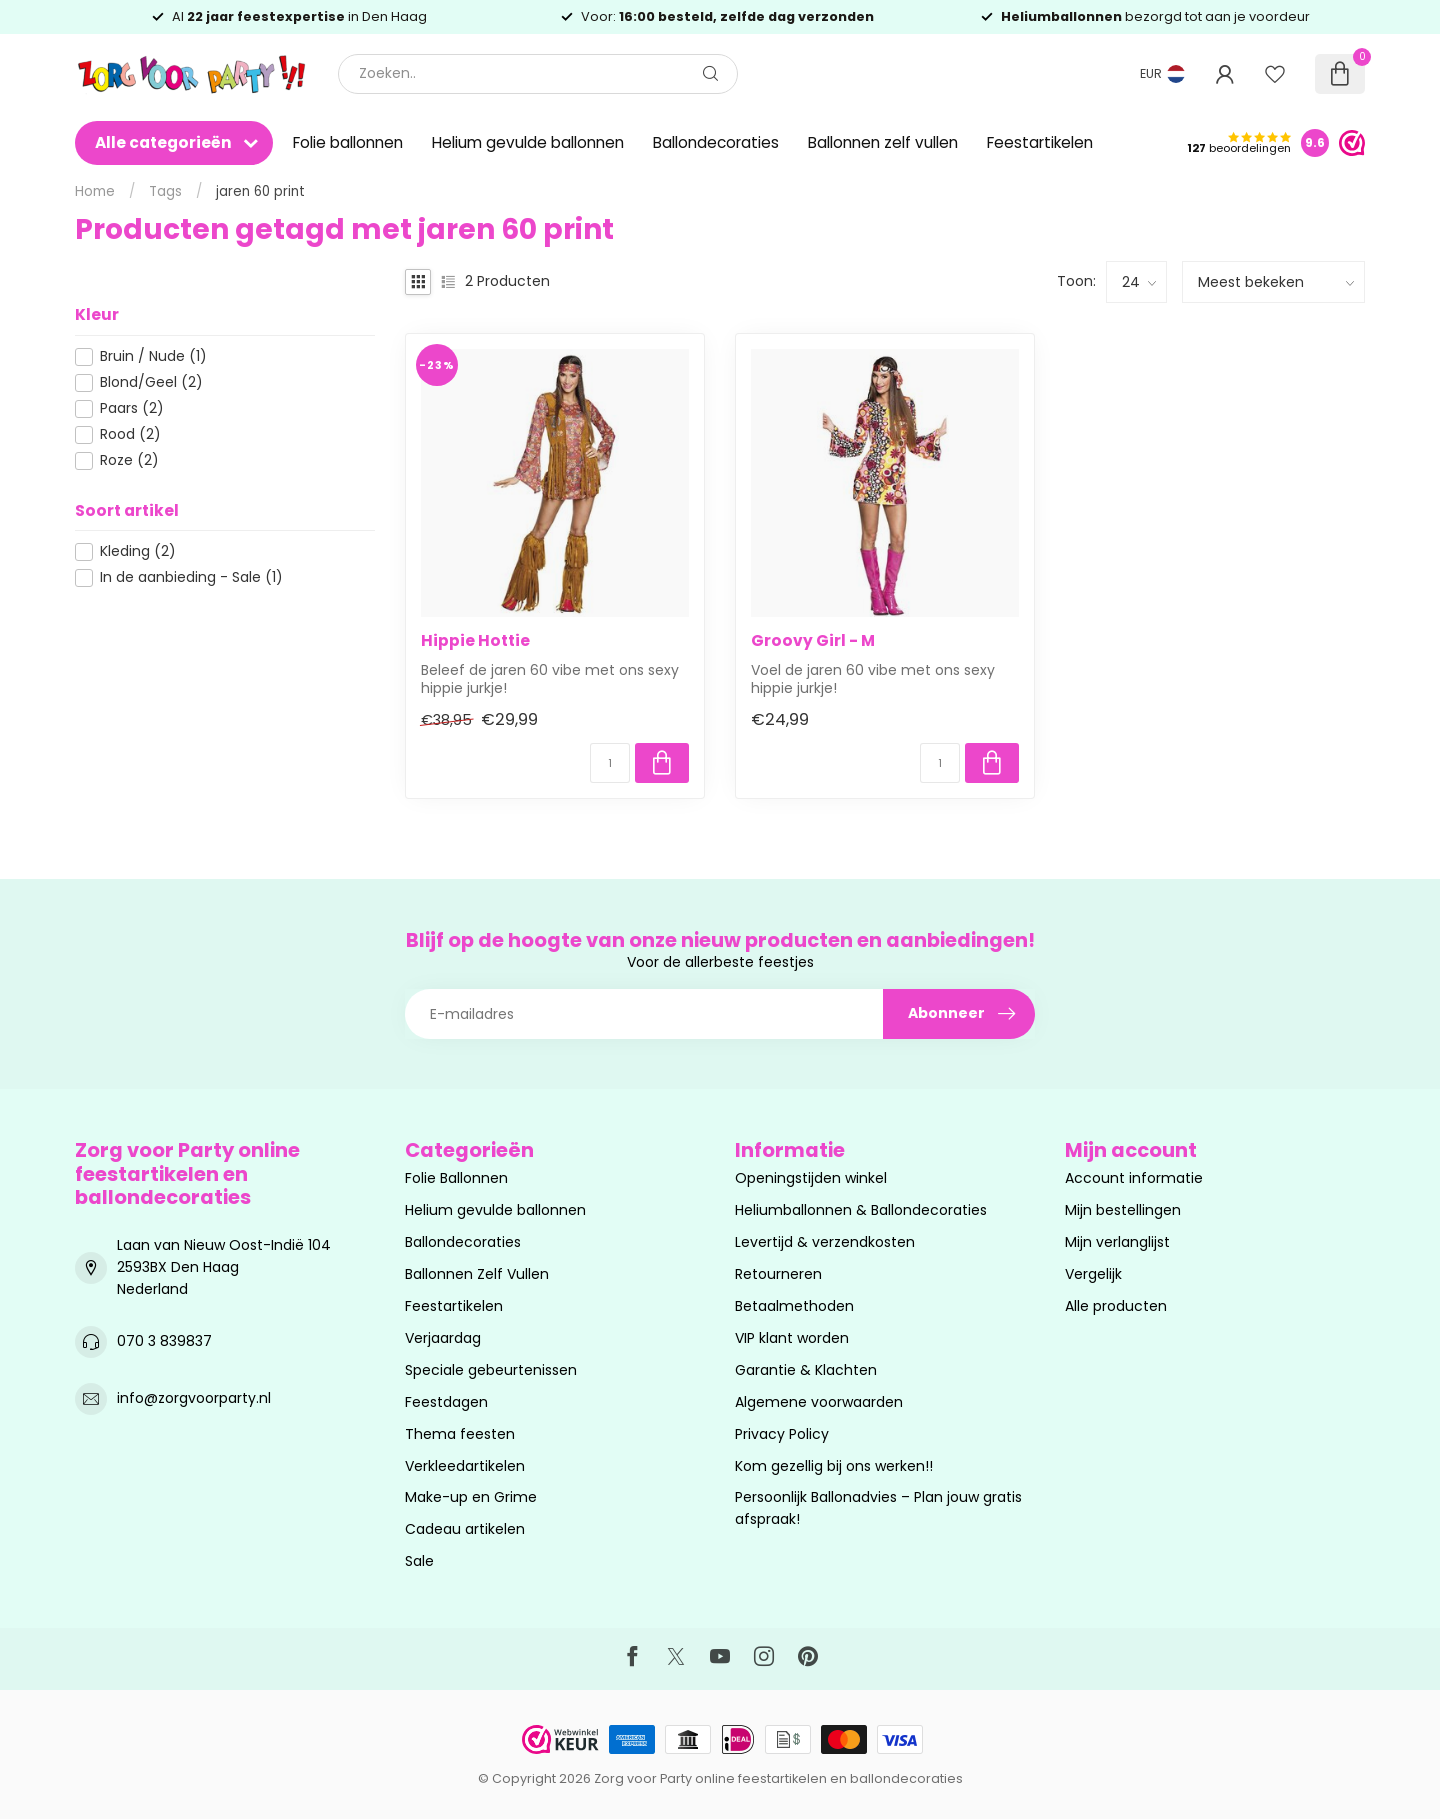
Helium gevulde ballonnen (528, 142)
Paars (132, 408)
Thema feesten (460, 1434)
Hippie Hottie (475, 641)
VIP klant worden (792, 1338)
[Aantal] (610, 763)
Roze (129, 460)
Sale (419, 1561)
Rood (130, 434)
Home (95, 191)
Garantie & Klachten (806, 1370)
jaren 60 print (260, 191)
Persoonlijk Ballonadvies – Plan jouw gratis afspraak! (878, 1508)
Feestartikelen (1040, 142)
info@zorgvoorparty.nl (194, 1398)
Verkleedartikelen (465, 1466)
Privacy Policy (782, 1434)
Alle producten (1116, 1306)
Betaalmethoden (794, 1306)
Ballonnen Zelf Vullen (477, 1274)
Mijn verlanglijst (1117, 1242)
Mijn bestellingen (1123, 1210)
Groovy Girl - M (813, 641)
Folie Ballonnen (456, 1178)
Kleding (138, 551)
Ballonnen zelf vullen (883, 142)
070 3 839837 (164, 1341)
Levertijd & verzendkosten (825, 1242)
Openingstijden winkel (811, 1178)
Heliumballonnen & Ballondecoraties (861, 1210)
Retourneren (778, 1274)
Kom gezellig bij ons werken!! (834, 1466)
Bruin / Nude (153, 356)
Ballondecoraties (716, 142)
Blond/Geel (151, 382)
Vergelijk (1093, 1274)
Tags (165, 191)
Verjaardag (443, 1338)
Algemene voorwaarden (819, 1402)
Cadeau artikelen (465, 1529)
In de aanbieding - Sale (191, 577)
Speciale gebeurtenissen (491, 1370)
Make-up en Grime (471, 1497)
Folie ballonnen (348, 142)
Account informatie (1134, 1178)
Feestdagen (446, 1402)
